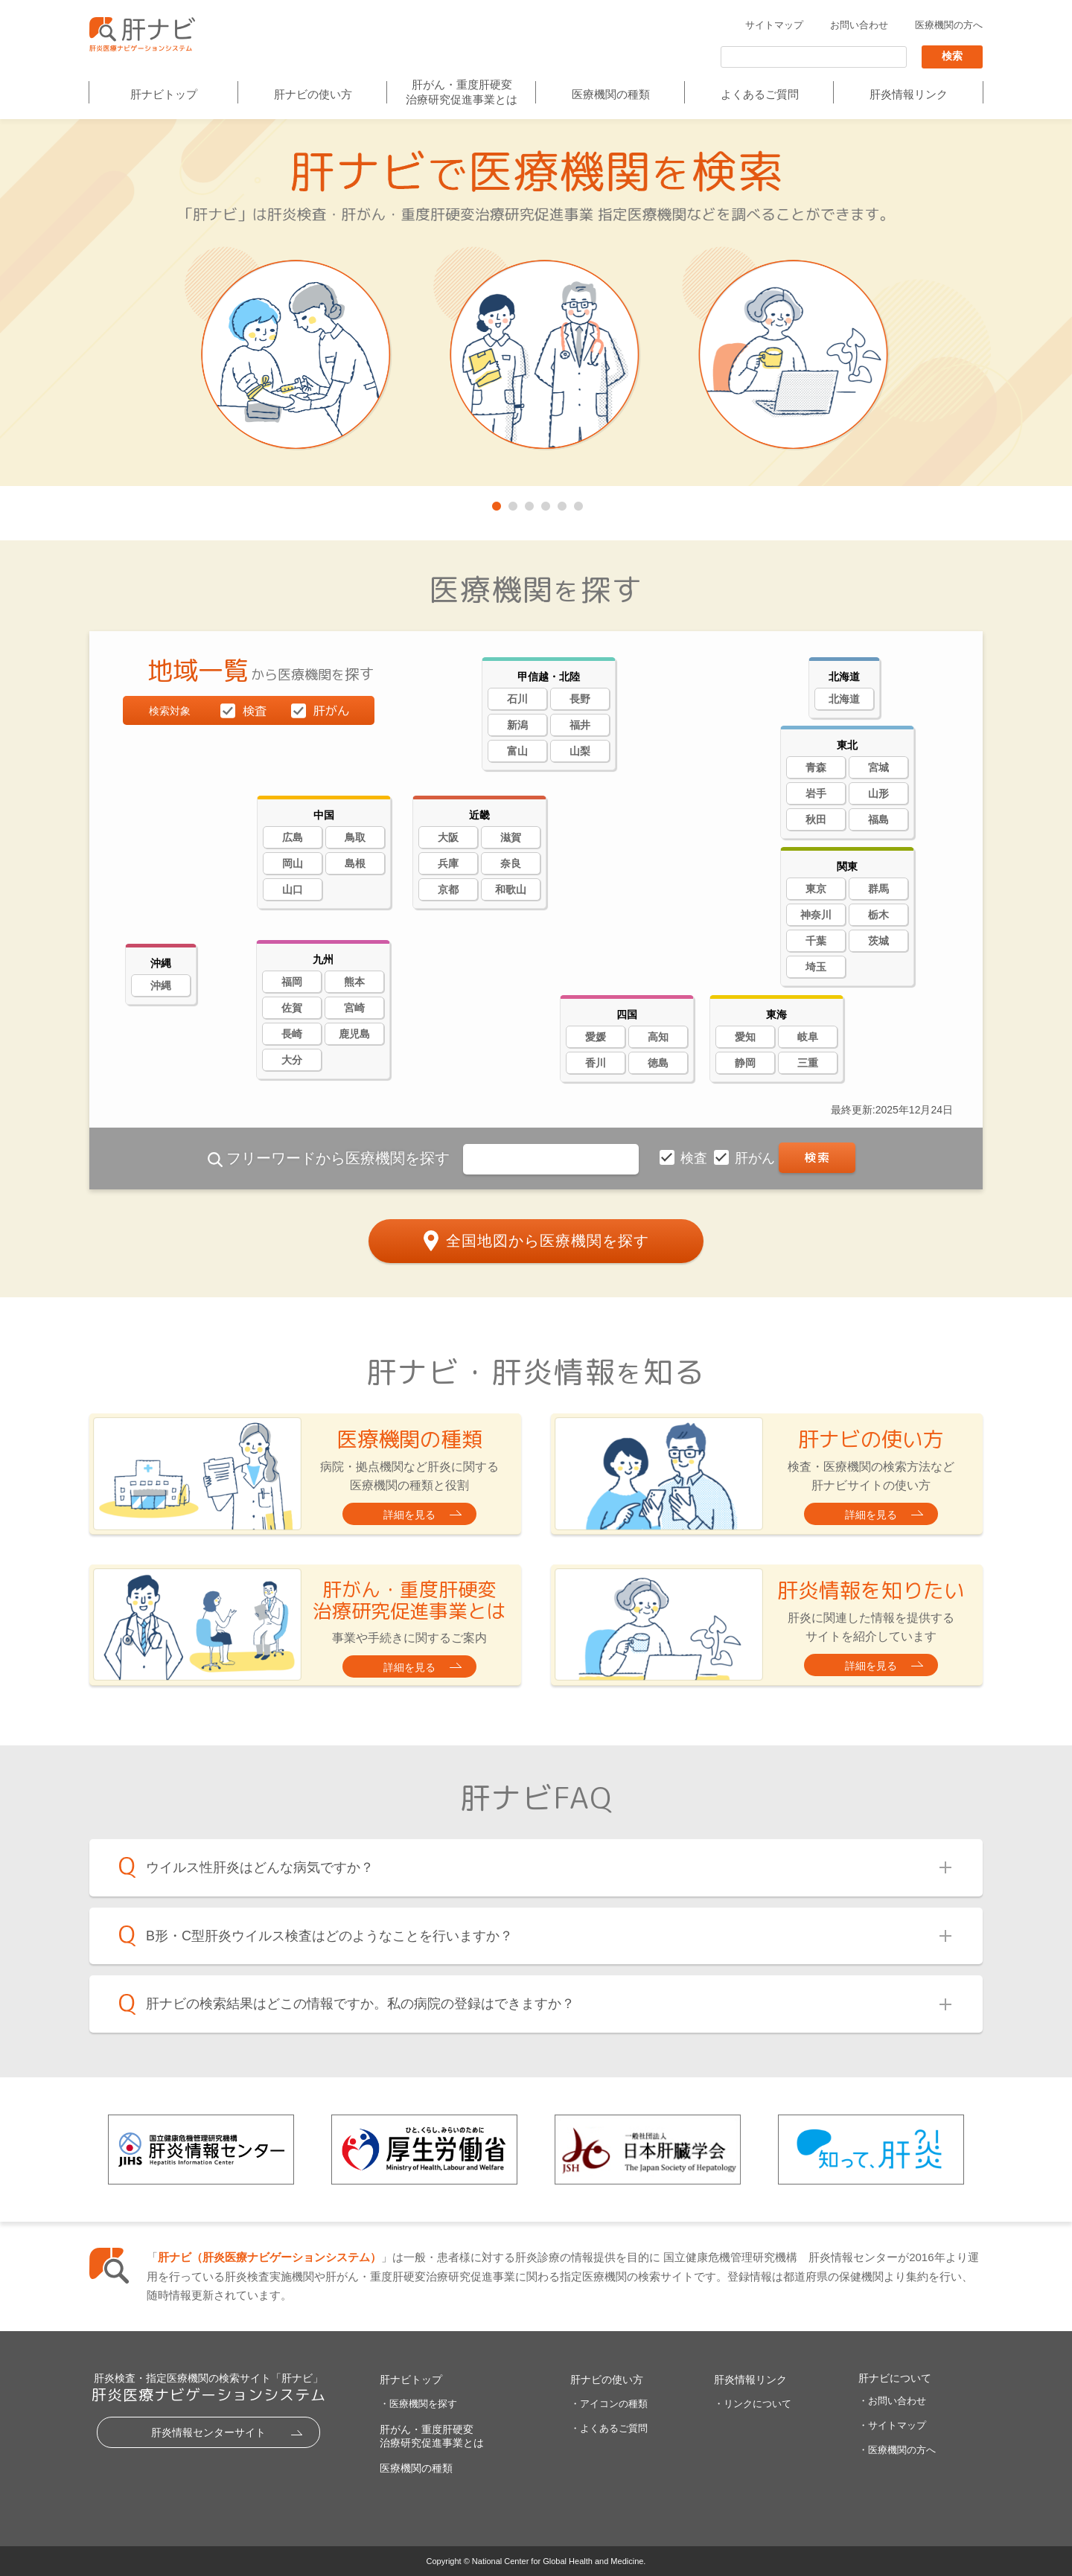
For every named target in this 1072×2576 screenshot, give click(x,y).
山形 (878, 793)
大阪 (448, 837)
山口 (292, 889)
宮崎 (354, 1008)
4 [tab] (544, 503)
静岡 (745, 1063)
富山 (517, 751)
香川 (595, 1063)
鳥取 (355, 837)
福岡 (291, 982)
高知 (658, 1037)
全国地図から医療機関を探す (547, 1240)
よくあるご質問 (760, 94)
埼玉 (815, 967)
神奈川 (816, 915)
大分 (291, 1060)
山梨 (580, 751)
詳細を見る (409, 1515)
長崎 (291, 1034)
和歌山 (510, 889)
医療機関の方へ (949, 25)
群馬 (878, 889)
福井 (580, 725)
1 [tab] (495, 503)
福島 (878, 819)
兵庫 (448, 863)
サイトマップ (774, 25)
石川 (517, 699)
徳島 (658, 1063)
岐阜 (807, 1037)
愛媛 (595, 1037)
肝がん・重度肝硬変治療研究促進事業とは (461, 92)
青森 (815, 767)
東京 (815, 889)
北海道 (844, 699)
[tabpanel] (536, 303)
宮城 (878, 767)
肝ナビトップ (163, 94)
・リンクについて (752, 2403)
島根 (355, 863)
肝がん (757, 1158)
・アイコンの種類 (609, 2403)
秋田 (815, 819)
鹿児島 (354, 1034)
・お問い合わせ (892, 2400)
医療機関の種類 (611, 94)
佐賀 (291, 1008)
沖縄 (160, 985)
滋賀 (510, 837)
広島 (292, 837)
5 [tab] (560, 503)
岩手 (815, 793)
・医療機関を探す (418, 2403)
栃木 (878, 915)
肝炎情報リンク (909, 94)
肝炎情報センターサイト (208, 2432)
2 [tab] (511, 503)
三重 (807, 1063)
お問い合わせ (859, 25)
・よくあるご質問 (609, 2428)
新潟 (517, 725)
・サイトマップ (892, 2425)
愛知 (745, 1037)
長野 (580, 699)
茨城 (878, 941)
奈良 (510, 863)
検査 (695, 1158)
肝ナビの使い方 (313, 94)
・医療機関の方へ (897, 2449)
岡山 (292, 863)
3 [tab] (528, 503)
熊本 (354, 982)
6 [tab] (577, 503)
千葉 (815, 941)
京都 (448, 889)
